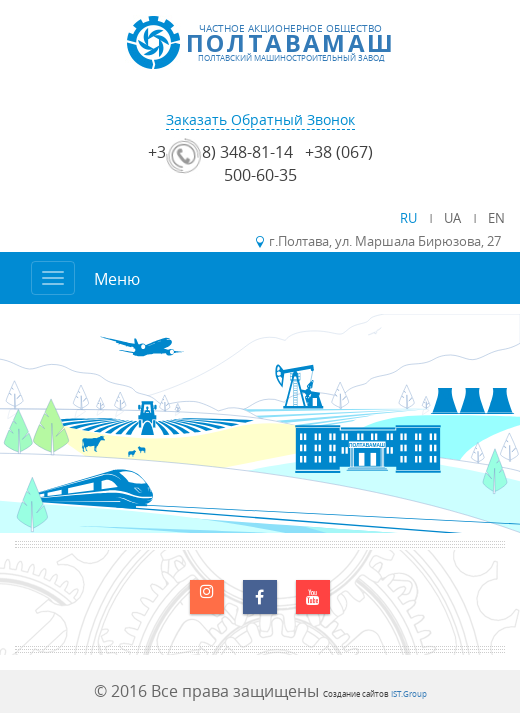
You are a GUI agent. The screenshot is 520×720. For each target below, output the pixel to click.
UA (454, 218)
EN (496, 218)
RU (410, 218)
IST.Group (409, 693)
